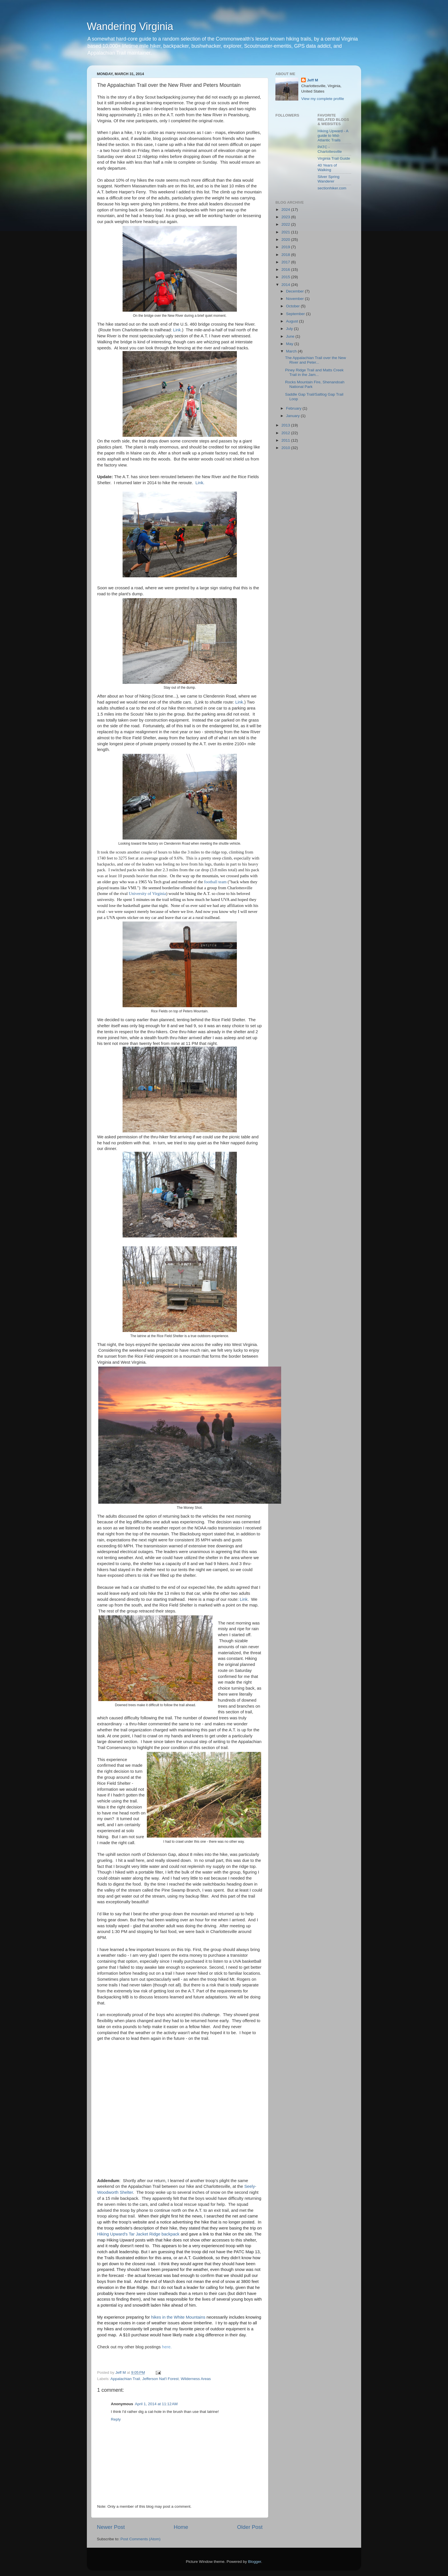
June (290, 336)
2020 (286, 239)
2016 (286, 269)
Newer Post (111, 2527)
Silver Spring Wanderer (329, 179)
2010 (286, 448)
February (294, 408)
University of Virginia (147, 893)
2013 (286, 425)
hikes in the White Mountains (179, 2317)
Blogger (254, 2561)
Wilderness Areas (196, 2379)
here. (167, 2346)
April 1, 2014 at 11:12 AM (156, 2404)
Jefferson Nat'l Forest (160, 2379)
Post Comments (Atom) (141, 2539)
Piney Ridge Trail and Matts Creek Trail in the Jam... (314, 372)
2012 (286, 433)
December (295, 291)
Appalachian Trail (125, 2379)
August (292, 321)
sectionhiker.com (332, 188)
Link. (199, 482)
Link (177, 330)
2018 (286, 255)
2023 (286, 217)
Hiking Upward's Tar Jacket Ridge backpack (138, 2234)
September (296, 314)
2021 (286, 232)
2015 (286, 277)
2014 (286, 285)
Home (181, 2527)
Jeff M (312, 80)
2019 (286, 247)
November (295, 299)
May (290, 344)
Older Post (250, 2527)
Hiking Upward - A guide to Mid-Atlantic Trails (333, 135)
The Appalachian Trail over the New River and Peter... (315, 360)
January (293, 416)
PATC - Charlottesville (330, 149)
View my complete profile (322, 99)
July (290, 328)
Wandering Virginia (130, 26)
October (293, 306)
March (292, 351)
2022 (286, 224)
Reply (116, 2419)
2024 (286, 209)
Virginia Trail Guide (334, 158)
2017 (286, 262)
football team (215, 882)
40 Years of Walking (327, 167)
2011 (286, 440)
